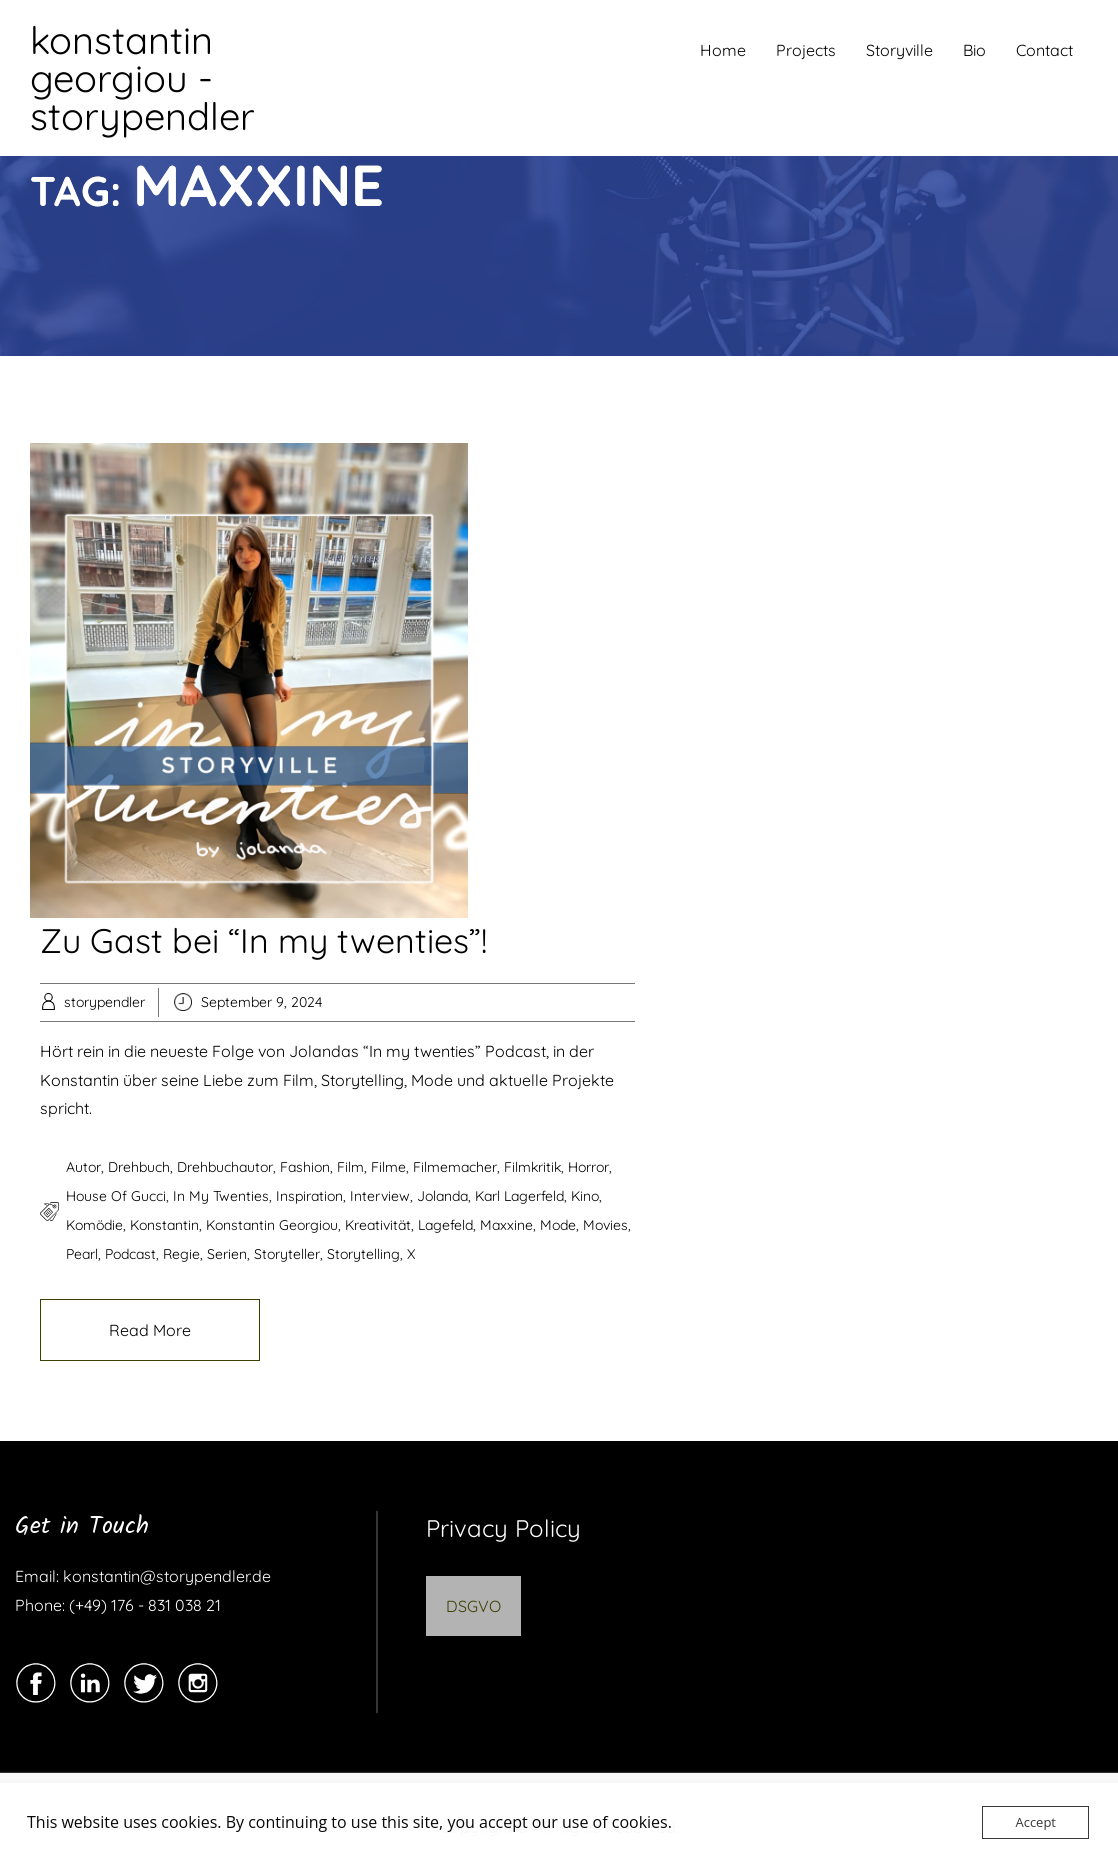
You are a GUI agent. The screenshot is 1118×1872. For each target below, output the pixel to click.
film (350, 1167)
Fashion (305, 1167)
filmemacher (455, 1167)
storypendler (104, 1002)
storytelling (363, 1254)
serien (227, 1254)
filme (388, 1167)
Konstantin (164, 1225)
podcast (130, 1254)
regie (181, 1254)
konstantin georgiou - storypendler (142, 78)
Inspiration (309, 1196)
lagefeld (445, 1225)
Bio (974, 50)
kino (585, 1196)
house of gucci (116, 1196)
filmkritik (532, 1167)
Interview (380, 1196)
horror (588, 1167)
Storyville (899, 50)
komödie (94, 1225)
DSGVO (473, 1606)
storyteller (287, 1254)
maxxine (506, 1225)
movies (605, 1225)
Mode (558, 1225)
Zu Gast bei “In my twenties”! (263, 940)
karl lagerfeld (519, 1196)
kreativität (378, 1225)
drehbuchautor (225, 1167)
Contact (1044, 50)
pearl (82, 1254)
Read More (150, 1330)
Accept (1035, 1822)
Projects (806, 50)
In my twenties (221, 1196)
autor (83, 1167)
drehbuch (139, 1167)
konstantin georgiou (272, 1225)
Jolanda (442, 1196)
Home (723, 50)
